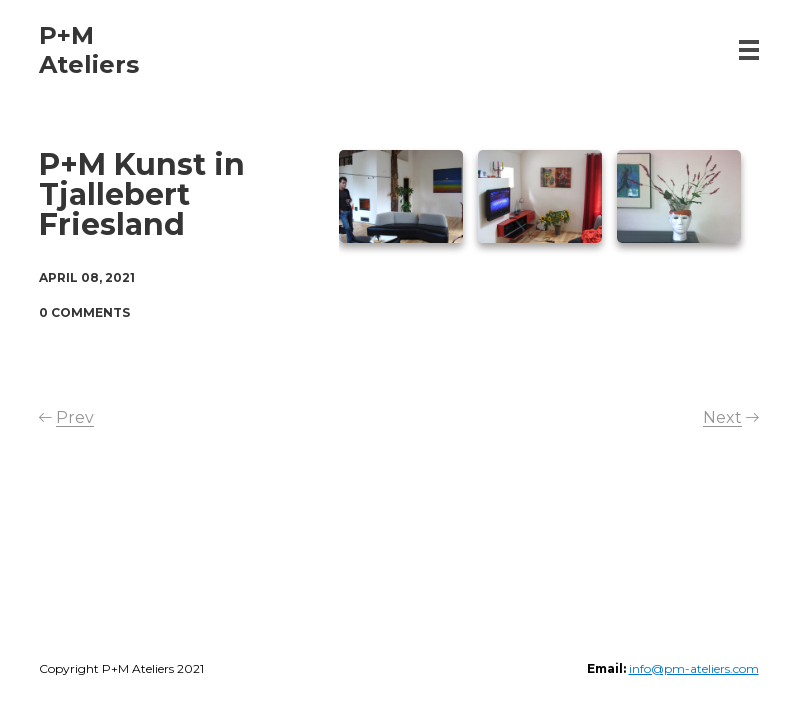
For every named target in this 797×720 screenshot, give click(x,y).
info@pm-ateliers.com (694, 668)
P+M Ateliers (89, 50)
